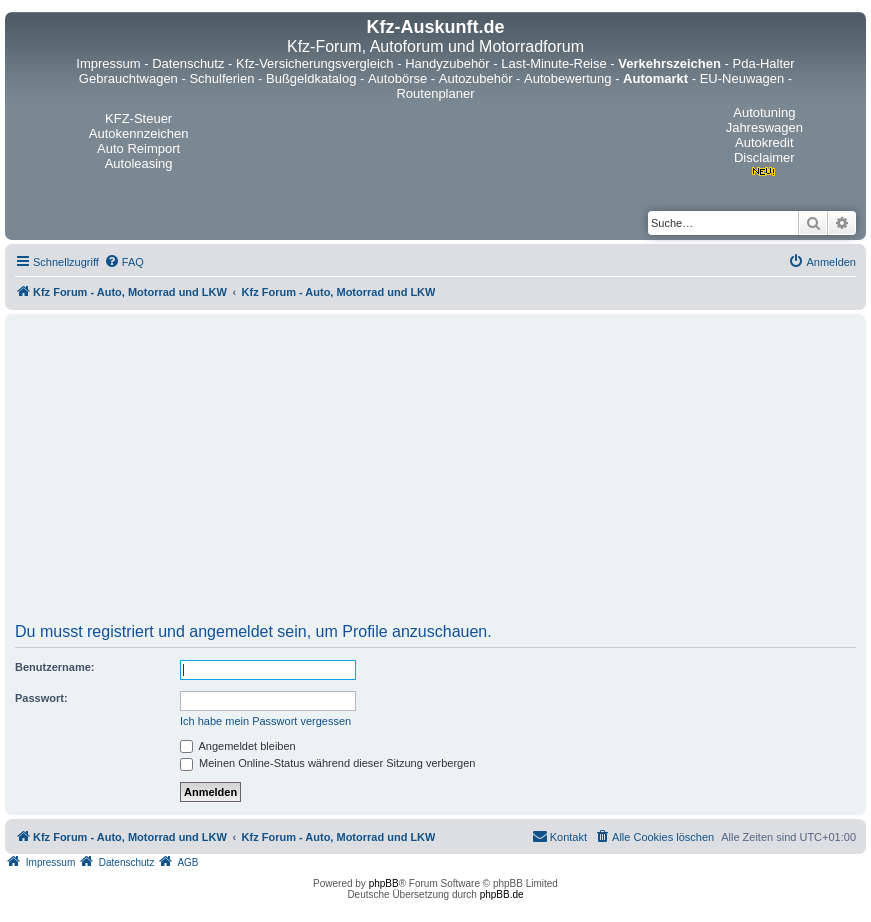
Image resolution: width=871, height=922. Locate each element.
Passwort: (41, 698)
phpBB (384, 883)
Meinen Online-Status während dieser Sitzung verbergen (327, 763)
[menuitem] (124, 262)
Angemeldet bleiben (238, 746)
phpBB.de (502, 894)
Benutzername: (54, 667)
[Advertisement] (436, 475)
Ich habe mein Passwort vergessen (265, 721)
